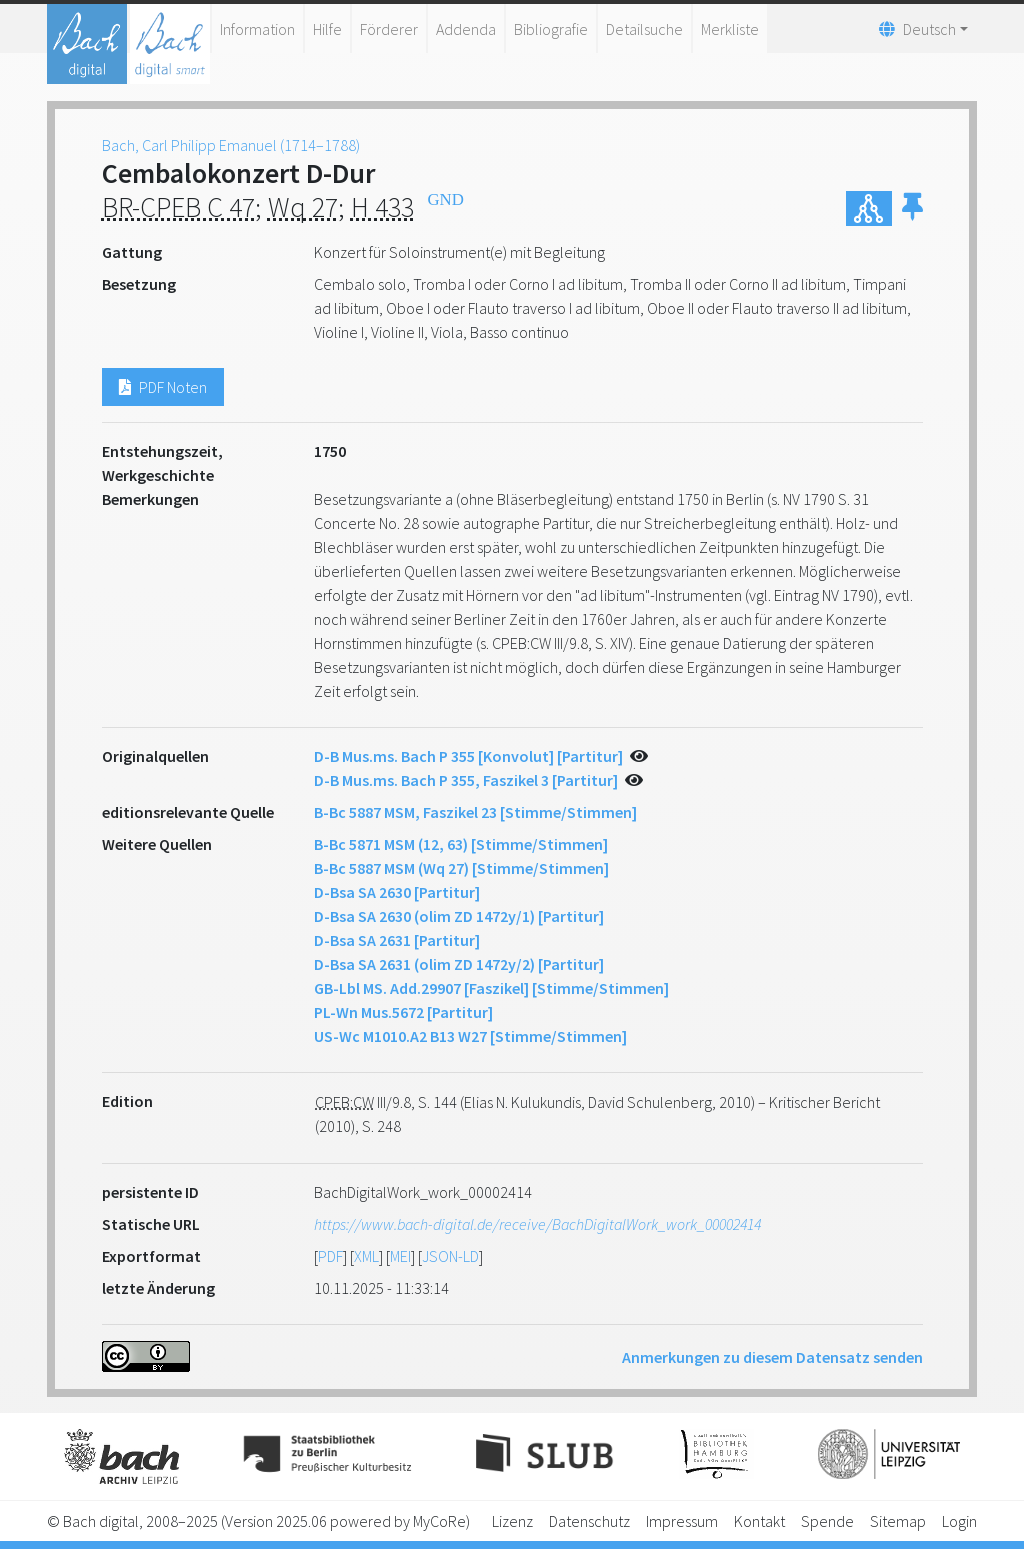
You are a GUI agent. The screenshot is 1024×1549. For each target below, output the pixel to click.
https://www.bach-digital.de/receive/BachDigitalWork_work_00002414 (537, 1224)
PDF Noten (163, 387)
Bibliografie (551, 29)
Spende (827, 1521)
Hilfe (327, 29)
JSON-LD (450, 1256)
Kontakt (759, 1521)
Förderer (389, 29)
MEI (400, 1256)
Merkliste (730, 29)
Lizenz (512, 1521)
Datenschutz (589, 1521)
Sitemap (898, 1521)
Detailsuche (644, 29)
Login (959, 1521)
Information (257, 29)
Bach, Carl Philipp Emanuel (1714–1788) (231, 145)
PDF (330, 1256)
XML (366, 1256)
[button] (912, 208)
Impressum (682, 1521)
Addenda (466, 29)
